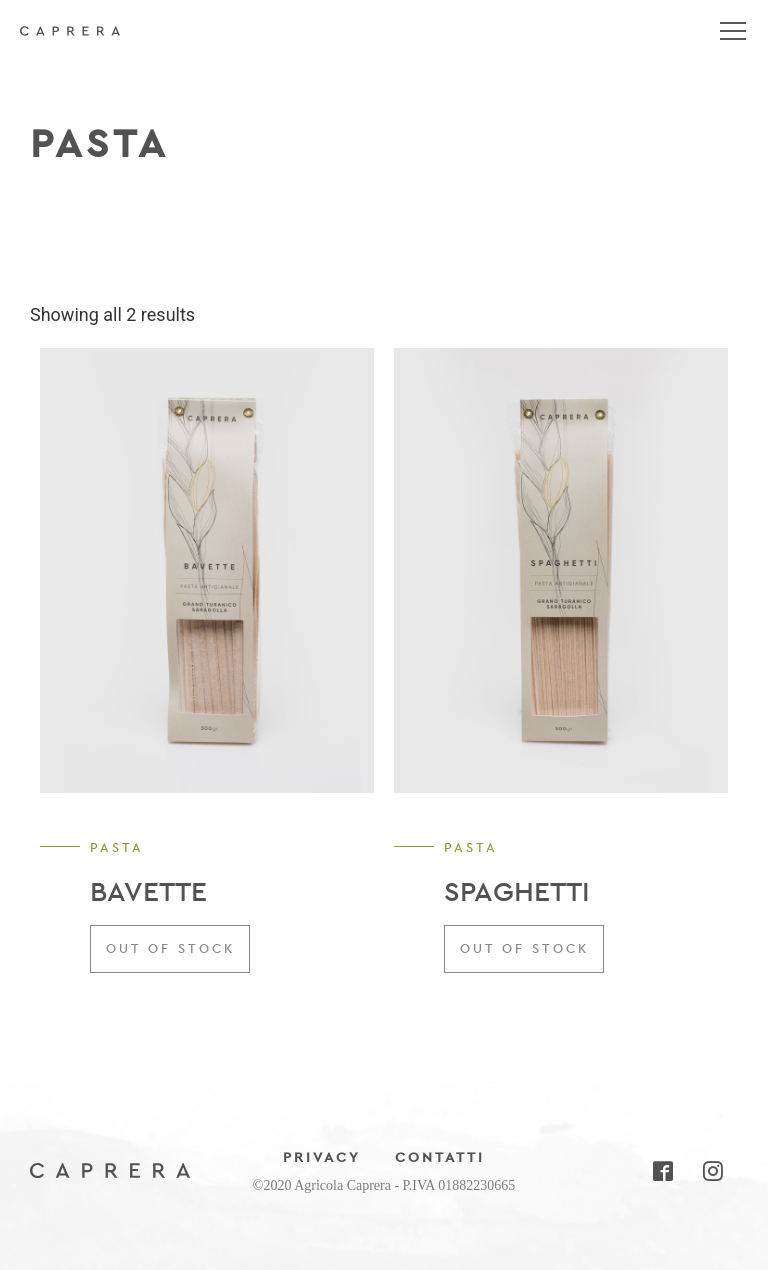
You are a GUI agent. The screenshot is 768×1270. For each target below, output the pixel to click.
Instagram (712, 1171)
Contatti (440, 1158)
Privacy (322, 1158)
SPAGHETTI (517, 892)
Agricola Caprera (70, 40)
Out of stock (170, 948)
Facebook (662, 1171)
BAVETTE (148, 892)
